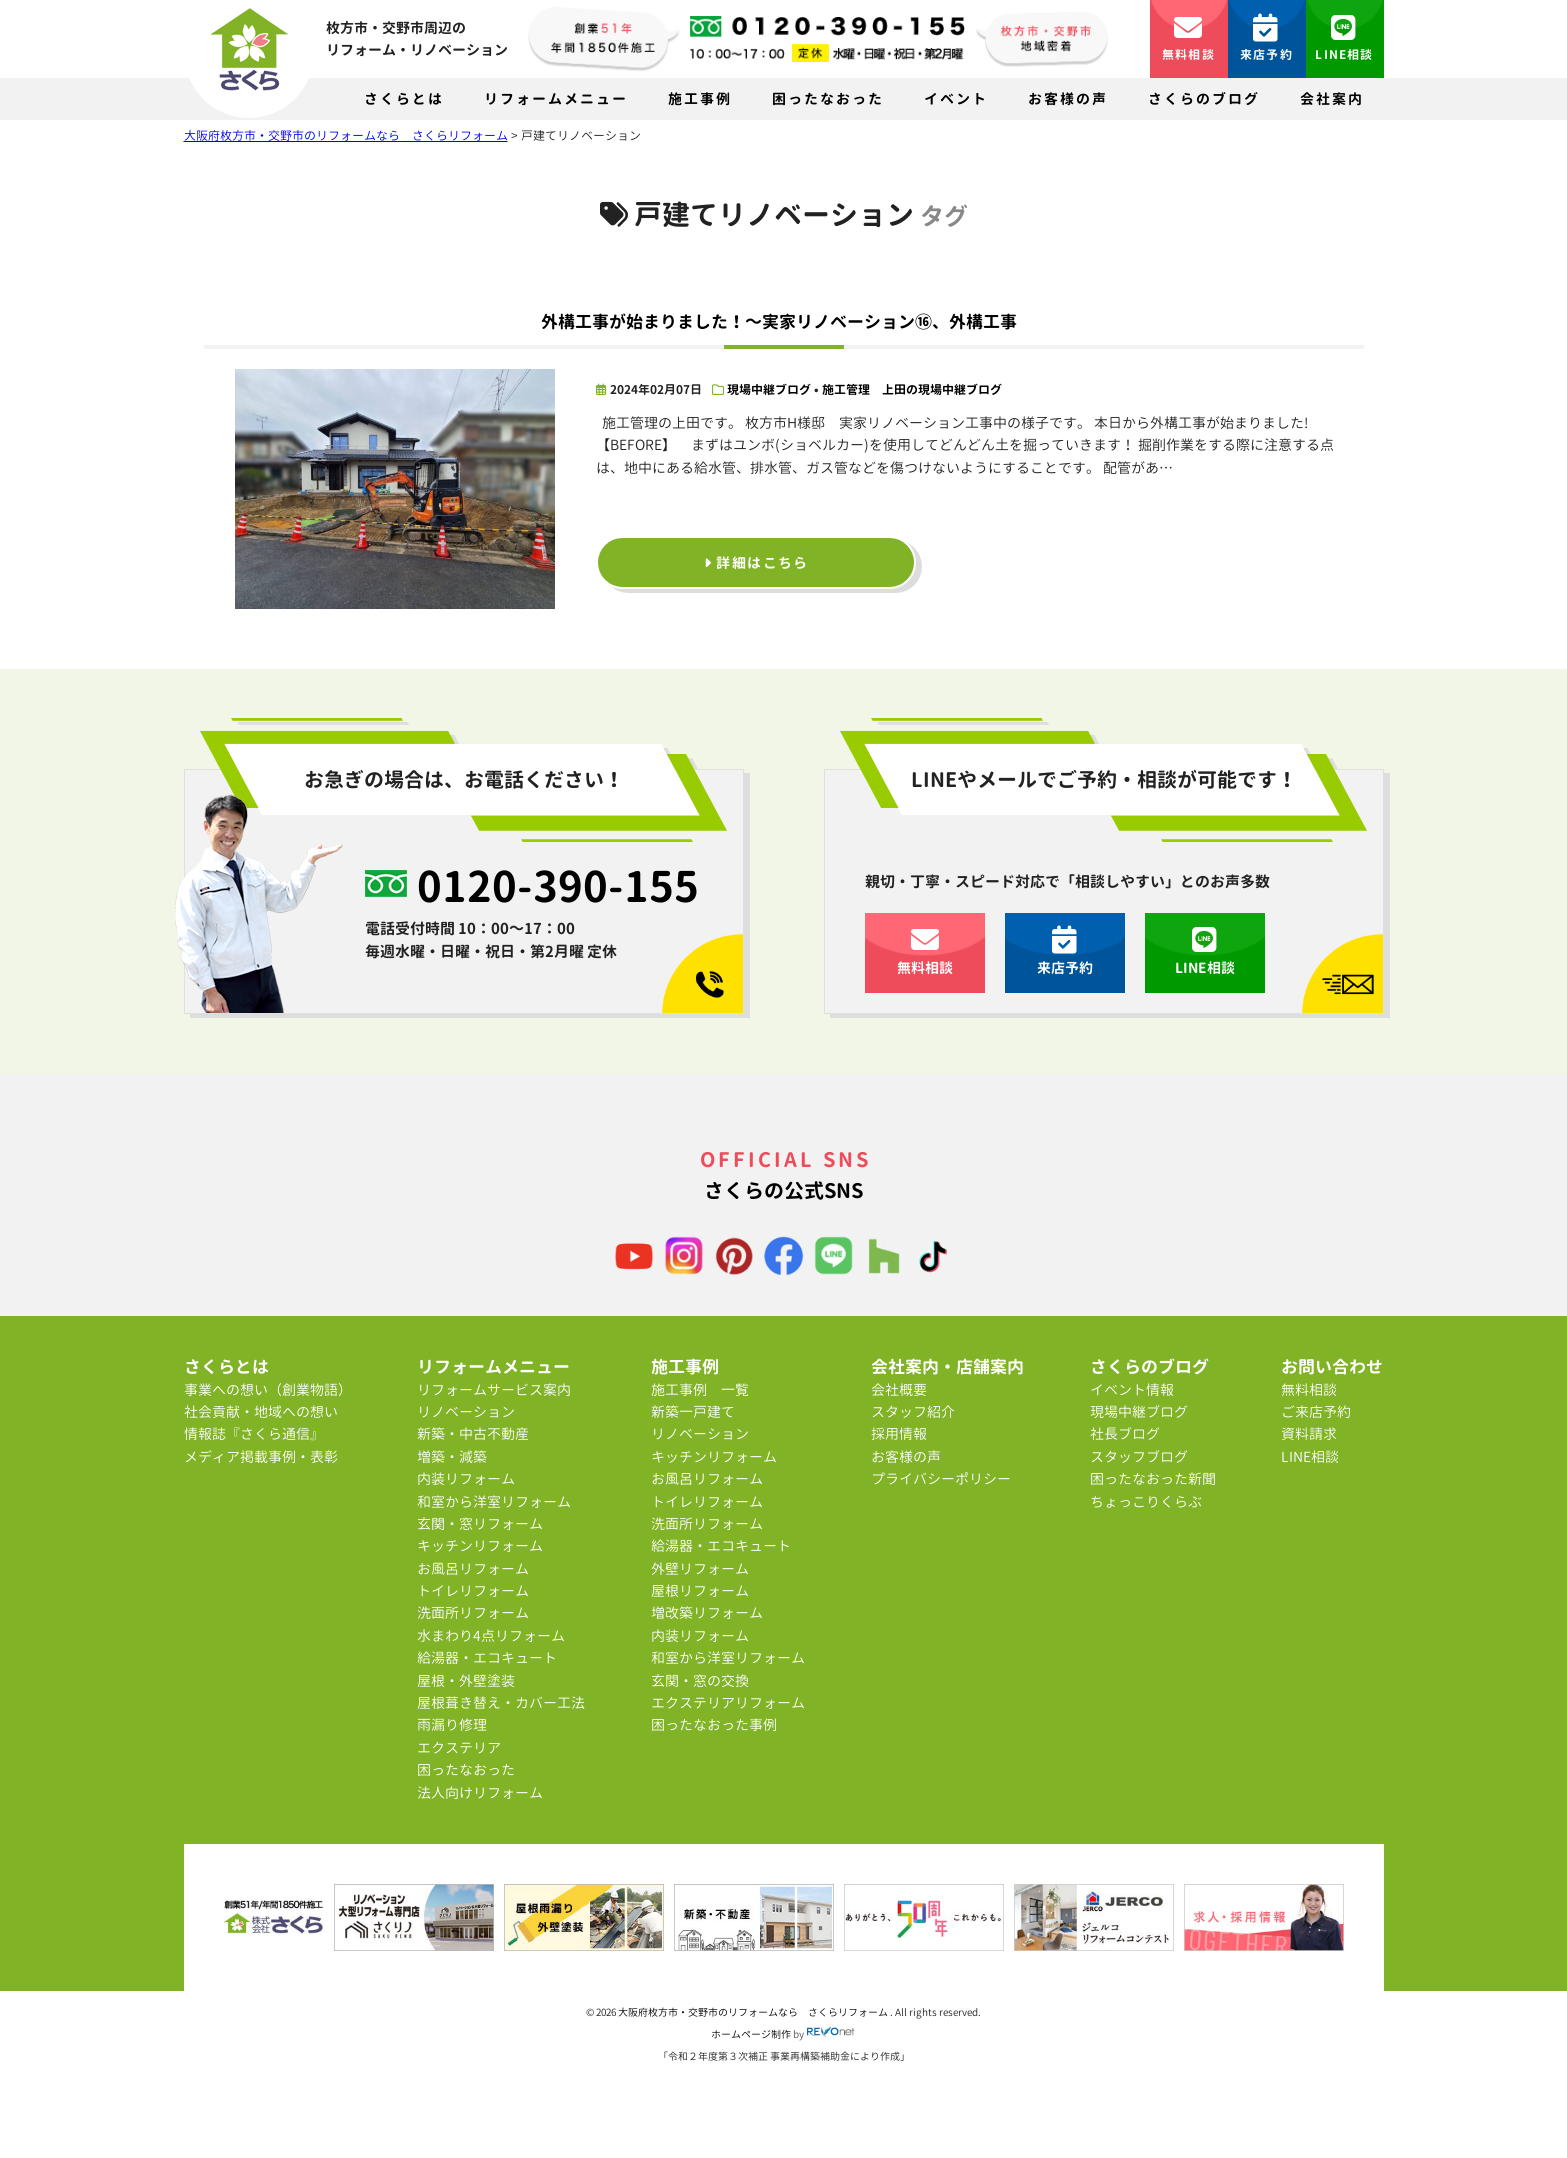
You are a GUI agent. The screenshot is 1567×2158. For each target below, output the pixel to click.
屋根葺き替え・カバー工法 (501, 1702)
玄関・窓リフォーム (480, 1523)
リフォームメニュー (556, 98)
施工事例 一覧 (700, 1389)
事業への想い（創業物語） (268, 1389)
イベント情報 (1132, 1389)
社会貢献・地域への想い (261, 1411)
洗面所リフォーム (473, 1612)
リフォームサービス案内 (494, 1389)
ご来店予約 (1316, 1411)
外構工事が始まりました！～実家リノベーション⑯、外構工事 (779, 321)
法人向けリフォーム (480, 1792)
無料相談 (1188, 38)
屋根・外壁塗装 (466, 1680)
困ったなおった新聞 (1153, 1478)
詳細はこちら (756, 562)
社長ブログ (1125, 1433)
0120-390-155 (558, 886)
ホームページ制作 (751, 2034)
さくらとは (404, 98)
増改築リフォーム (707, 1612)
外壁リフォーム (700, 1568)
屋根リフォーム (700, 1590)
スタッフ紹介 (913, 1411)
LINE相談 (1344, 38)
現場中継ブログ (769, 389)
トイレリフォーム (473, 1590)
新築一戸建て (693, 1411)
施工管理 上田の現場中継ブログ (912, 389)
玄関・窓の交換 (700, 1680)
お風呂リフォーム (473, 1568)
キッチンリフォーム (480, 1545)
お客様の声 (1068, 98)
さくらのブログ (1204, 98)
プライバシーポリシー (941, 1478)
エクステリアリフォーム (728, 1702)
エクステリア (459, 1747)
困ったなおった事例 (714, 1724)
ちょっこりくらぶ (1146, 1501)
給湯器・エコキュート (487, 1657)
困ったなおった (828, 98)
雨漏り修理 (452, 1724)
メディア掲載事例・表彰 (261, 1456)
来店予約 (1266, 38)
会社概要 (899, 1389)
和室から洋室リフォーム (494, 1501)
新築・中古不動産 (473, 1433)
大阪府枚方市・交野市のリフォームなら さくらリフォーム (754, 2012)
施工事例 (700, 98)
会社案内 (1332, 98)
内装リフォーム (466, 1478)
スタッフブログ (1139, 1456)
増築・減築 (452, 1456)
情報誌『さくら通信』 (254, 1433)
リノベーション (466, 1411)
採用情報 (899, 1433)
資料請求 (1309, 1433)
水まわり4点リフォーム (491, 1635)
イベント (956, 98)
